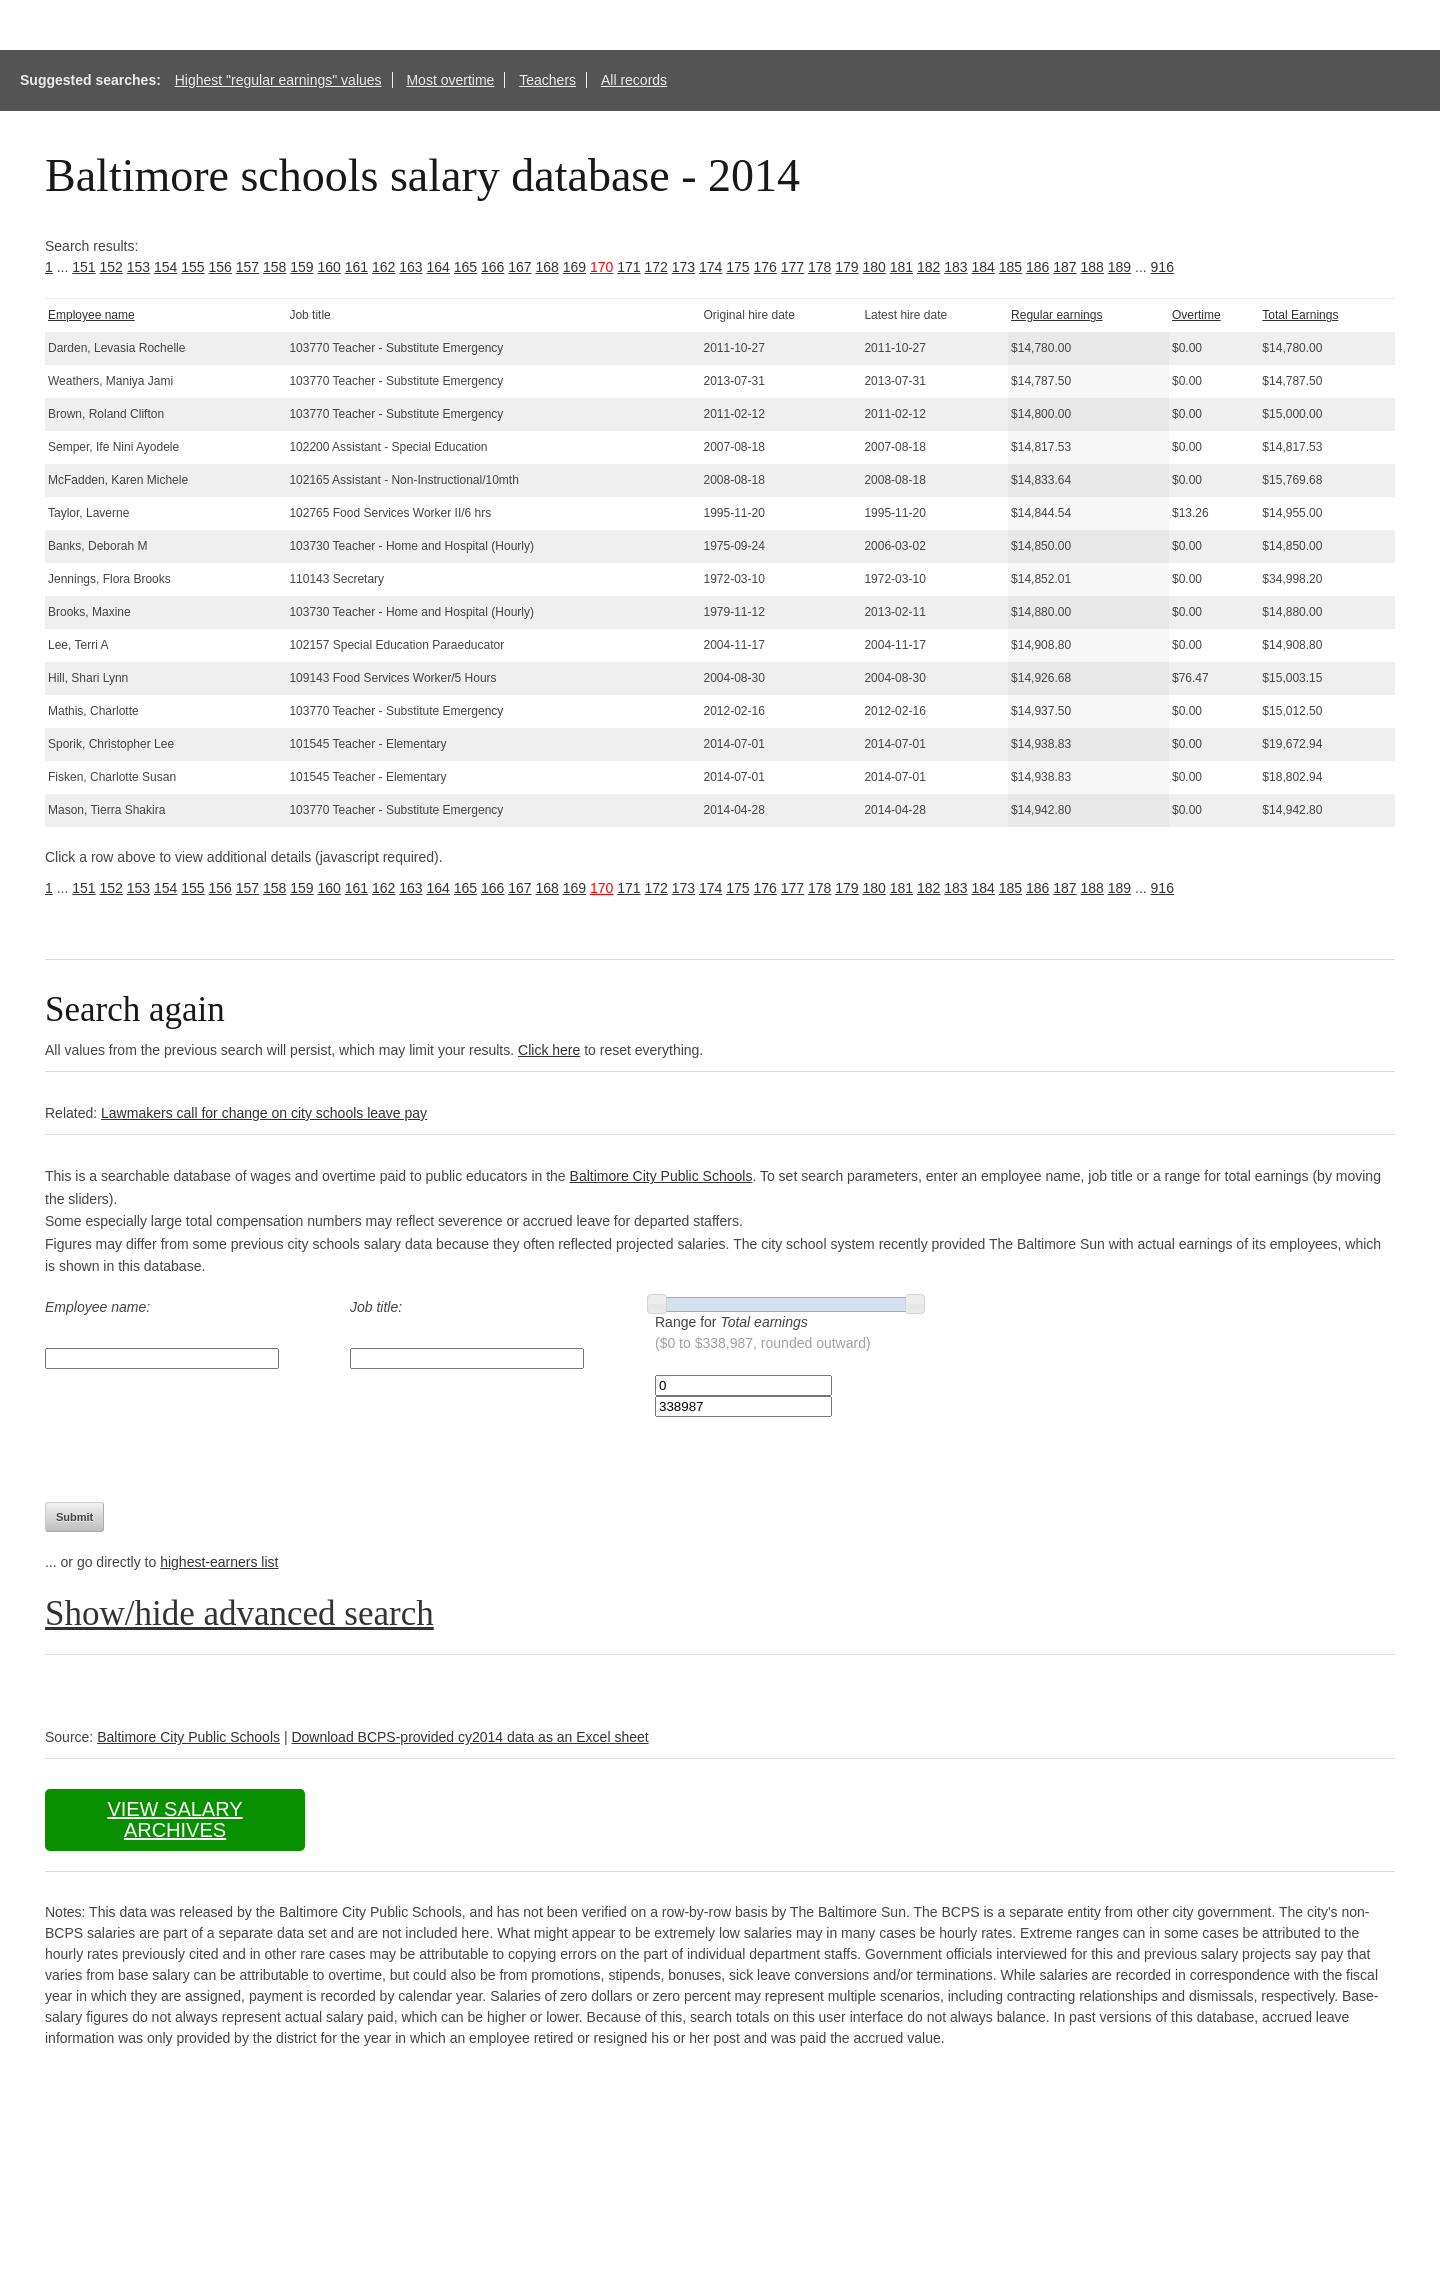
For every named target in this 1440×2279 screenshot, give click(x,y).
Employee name (91, 315)
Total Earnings (1300, 315)
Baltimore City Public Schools (661, 1176)
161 (356, 267)
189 (1119, 267)
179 (846, 267)
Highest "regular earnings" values (278, 80)
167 (519, 267)
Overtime (1196, 315)
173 (683, 267)
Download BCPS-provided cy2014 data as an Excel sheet (469, 1737)
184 (983, 267)
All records (634, 80)
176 (765, 267)
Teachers (547, 80)
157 (247, 267)
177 (792, 267)
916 (1162, 267)
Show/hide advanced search (239, 1613)
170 (601, 267)
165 (465, 267)
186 (1037, 267)
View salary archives (174, 1819)
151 (83, 267)
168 (547, 267)
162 (383, 267)
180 (874, 267)
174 (710, 267)
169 (574, 267)
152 (111, 267)
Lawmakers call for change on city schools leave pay (264, 1113)
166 (492, 267)
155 (192, 267)
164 (438, 267)
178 (819, 267)
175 (737, 267)
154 (165, 267)
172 (656, 267)
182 (928, 267)
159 (301, 267)
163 (410, 267)
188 (1092, 267)
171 (628, 267)
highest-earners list (219, 1562)
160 (329, 267)
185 (1010, 267)
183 (955, 267)
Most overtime (450, 80)
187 (1064, 267)
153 (138, 267)
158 (274, 267)
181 (901, 267)
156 (220, 267)
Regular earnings (1056, 315)
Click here (549, 1050)
